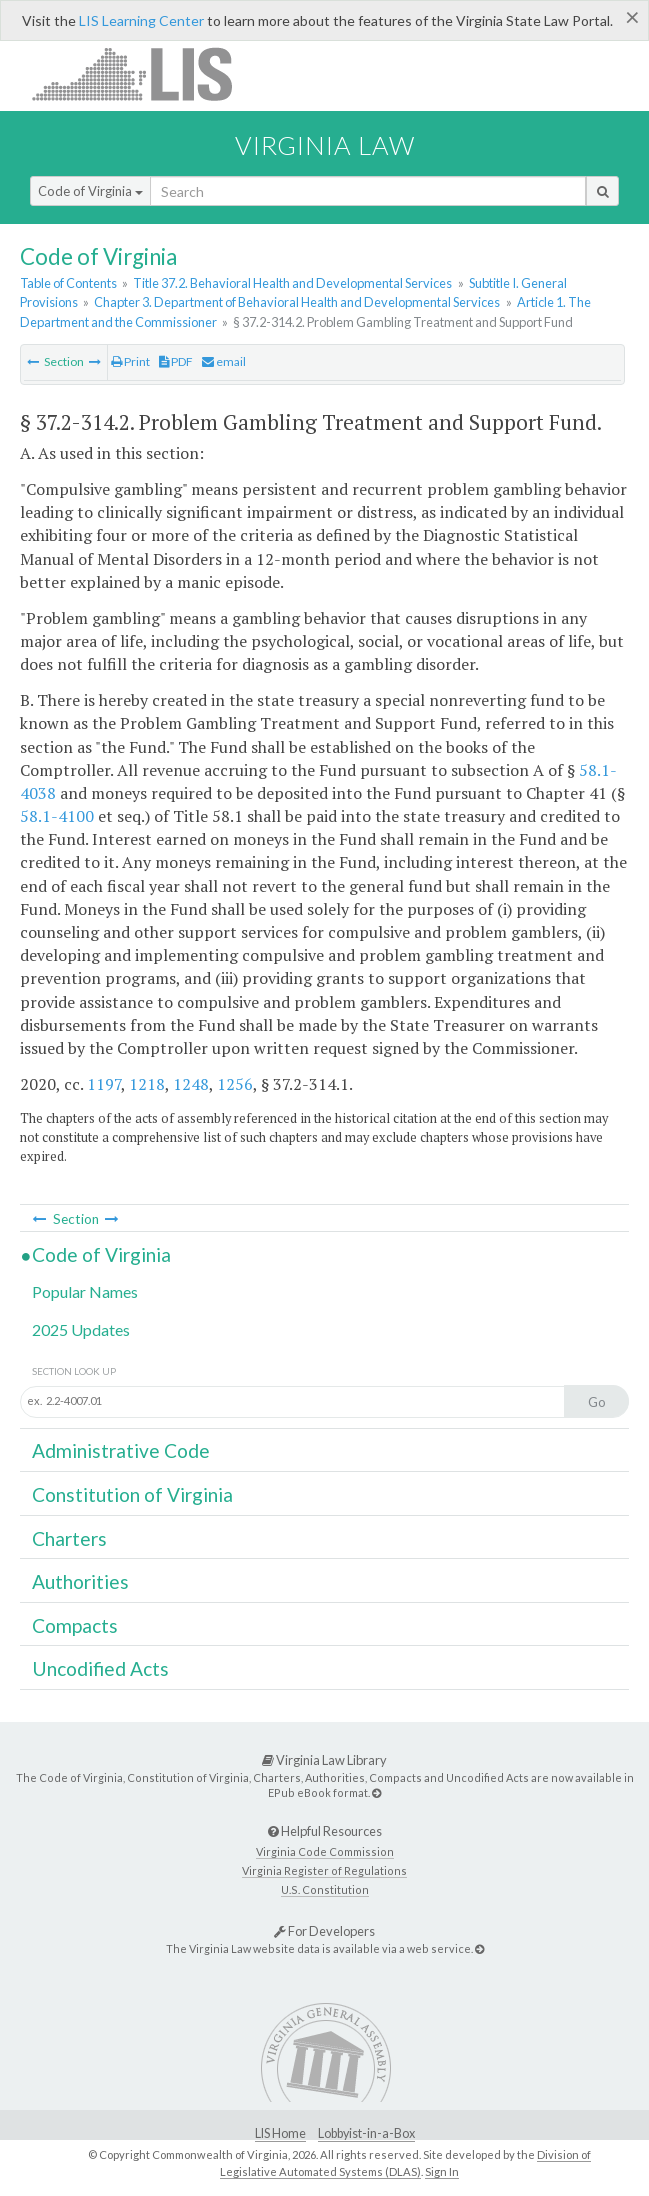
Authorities (80, 1581)
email (224, 361)
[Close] (632, 17)
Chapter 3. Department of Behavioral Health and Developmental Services (297, 302)
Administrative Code (121, 1450)
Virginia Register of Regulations (324, 1870)
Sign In (442, 2171)
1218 (147, 1084)
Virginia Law (325, 145)
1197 (104, 1084)
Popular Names (85, 1291)
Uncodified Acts (100, 1668)
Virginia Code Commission (325, 1851)
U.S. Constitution (325, 1889)
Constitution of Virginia (132, 1494)
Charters (69, 1538)
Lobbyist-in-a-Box (366, 2133)
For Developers (324, 1931)
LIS (143, 73)
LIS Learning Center (141, 20)
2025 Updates (81, 1329)
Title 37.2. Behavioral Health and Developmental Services (292, 283)
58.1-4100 (57, 816)
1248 (191, 1084)
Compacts (75, 1625)
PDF (176, 361)
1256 (235, 1084)
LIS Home (280, 2133)
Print (130, 361)
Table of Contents (68, 283)
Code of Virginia (90, 191)
